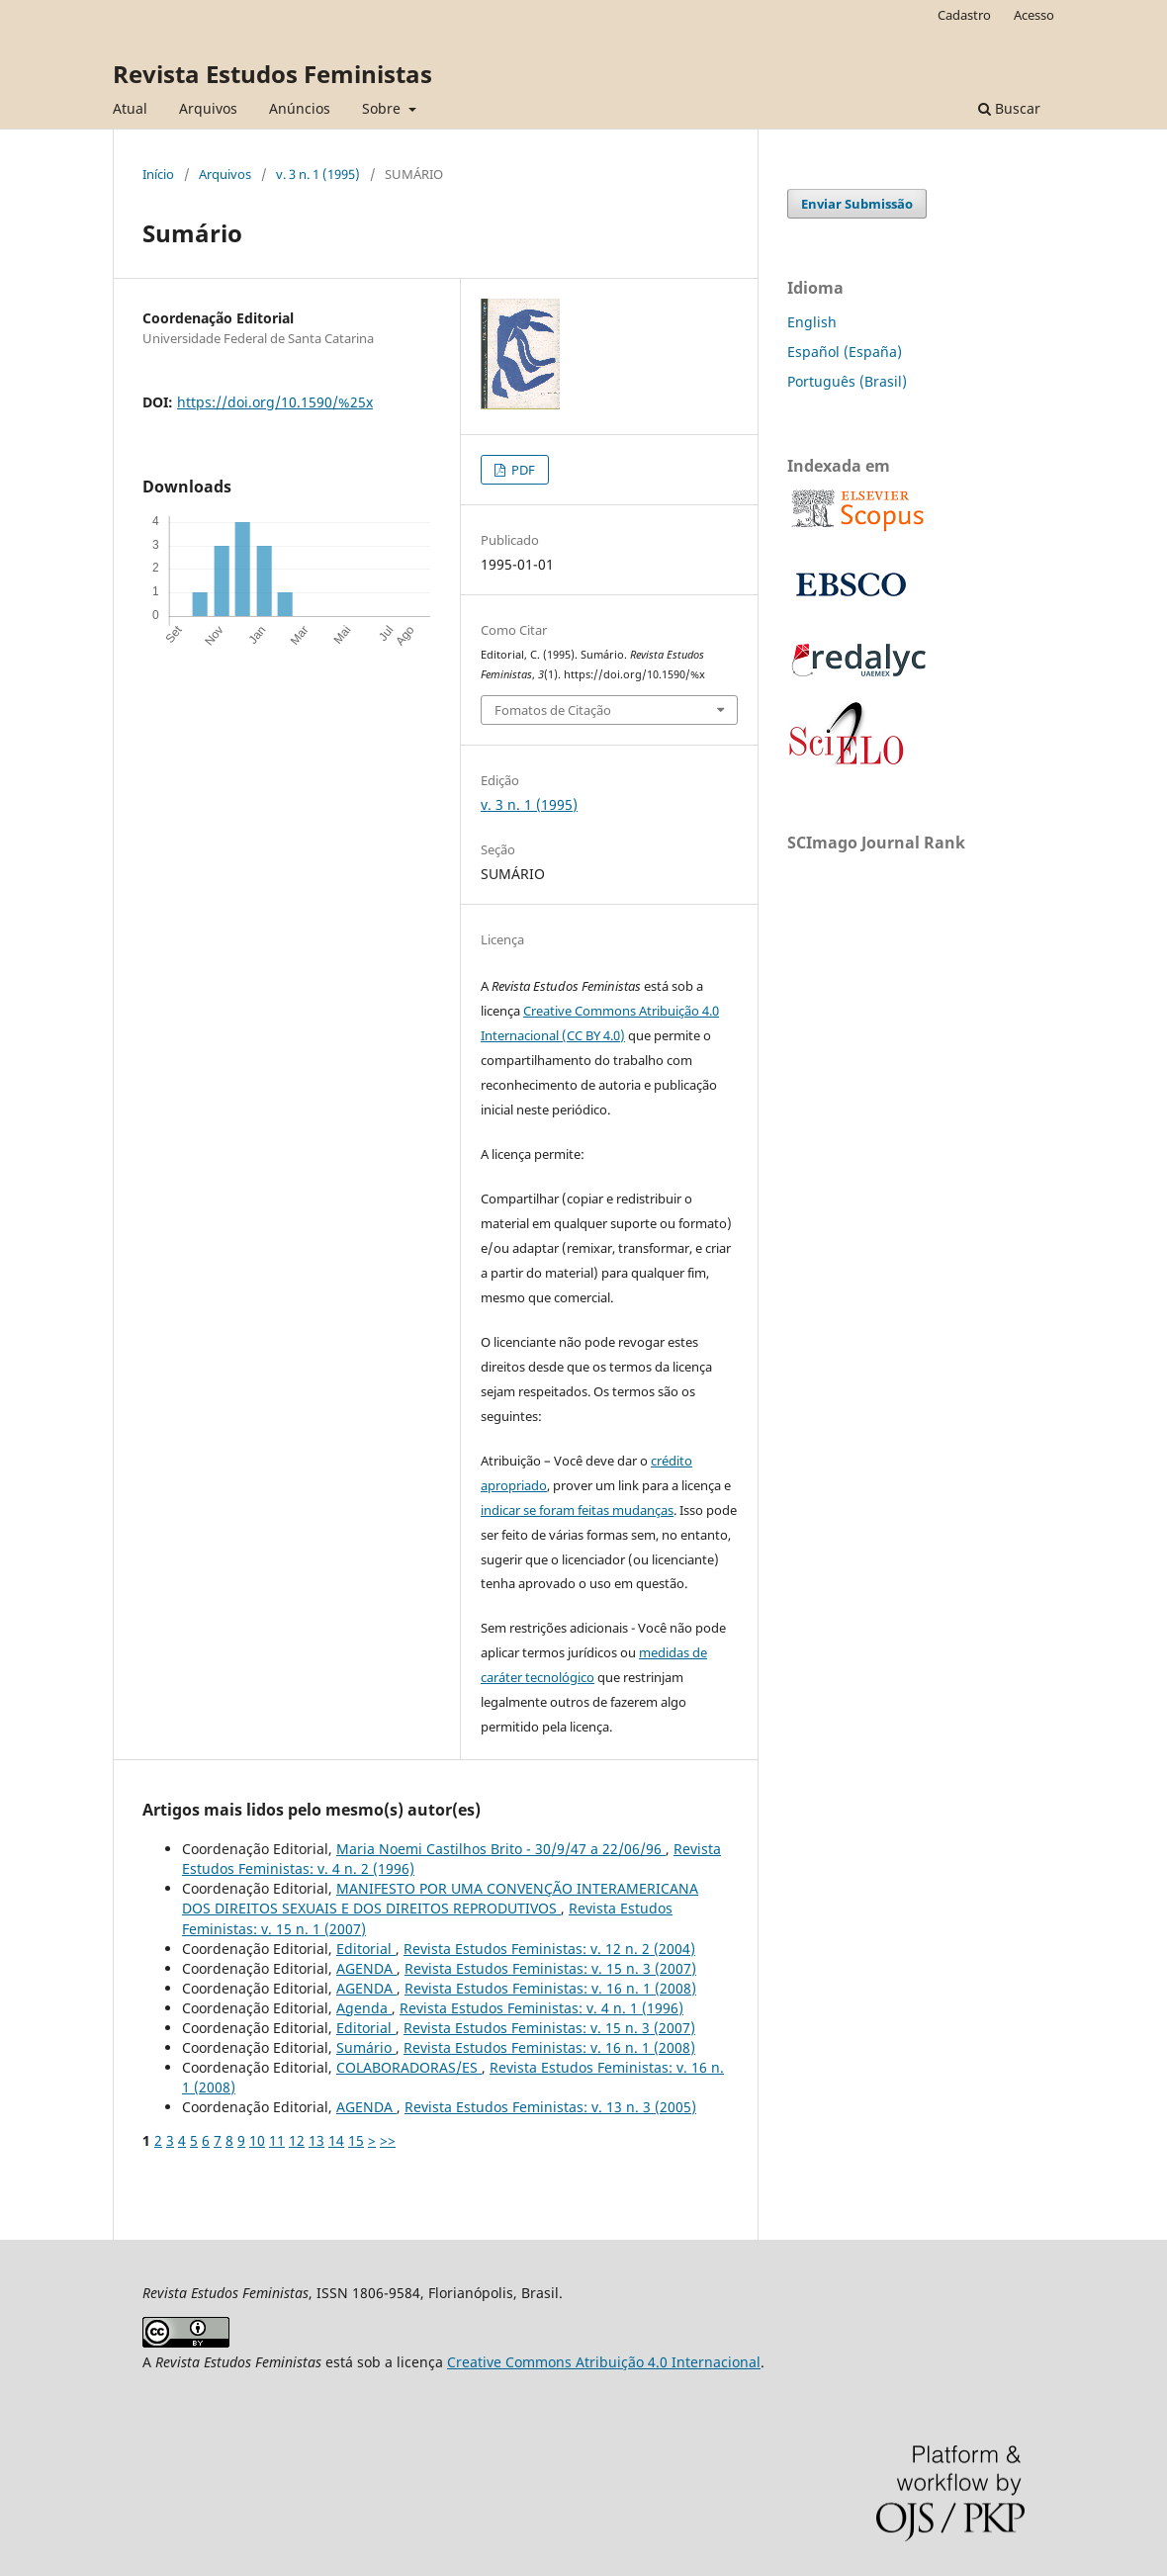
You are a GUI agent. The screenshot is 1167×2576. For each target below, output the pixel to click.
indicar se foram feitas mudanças (577, 1510)
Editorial (366, 1948)
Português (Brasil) (847, 381)
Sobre (383, 108)
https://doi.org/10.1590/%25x (275, 402)
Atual (130, 108)
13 (316, 2140)
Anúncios (299, 108)
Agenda (364, 2008)
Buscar (1009, 108)
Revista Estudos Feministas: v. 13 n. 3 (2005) (550, 2106)
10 (257, 2140)
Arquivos (208, 108)
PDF (521, 470)
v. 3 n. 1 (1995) (318, 174)
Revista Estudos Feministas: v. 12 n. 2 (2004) (549, 1948)
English (812, 321)
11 (277, 2140)
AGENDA (366, 1968)
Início (158, 174)
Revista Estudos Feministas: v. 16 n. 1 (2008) (550, 1988)
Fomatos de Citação (552, 710)
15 (356, 2140)
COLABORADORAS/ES (409, 2067)
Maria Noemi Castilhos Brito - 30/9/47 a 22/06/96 (501, 1848)
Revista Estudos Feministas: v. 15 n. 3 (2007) (550, 1968)
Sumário (366, 2047)
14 (336, 2140)
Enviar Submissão (857, 204)
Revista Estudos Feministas (272, 73)
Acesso (1034, 15)
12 (297, 2140)
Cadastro (964, 15)
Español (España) (844, 351)
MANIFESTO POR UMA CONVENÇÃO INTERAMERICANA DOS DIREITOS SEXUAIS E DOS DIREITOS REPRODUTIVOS (440, 1898)
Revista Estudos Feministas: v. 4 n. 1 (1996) (541, 2008)
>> (388, 2140)
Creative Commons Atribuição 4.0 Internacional (604, 2362)
